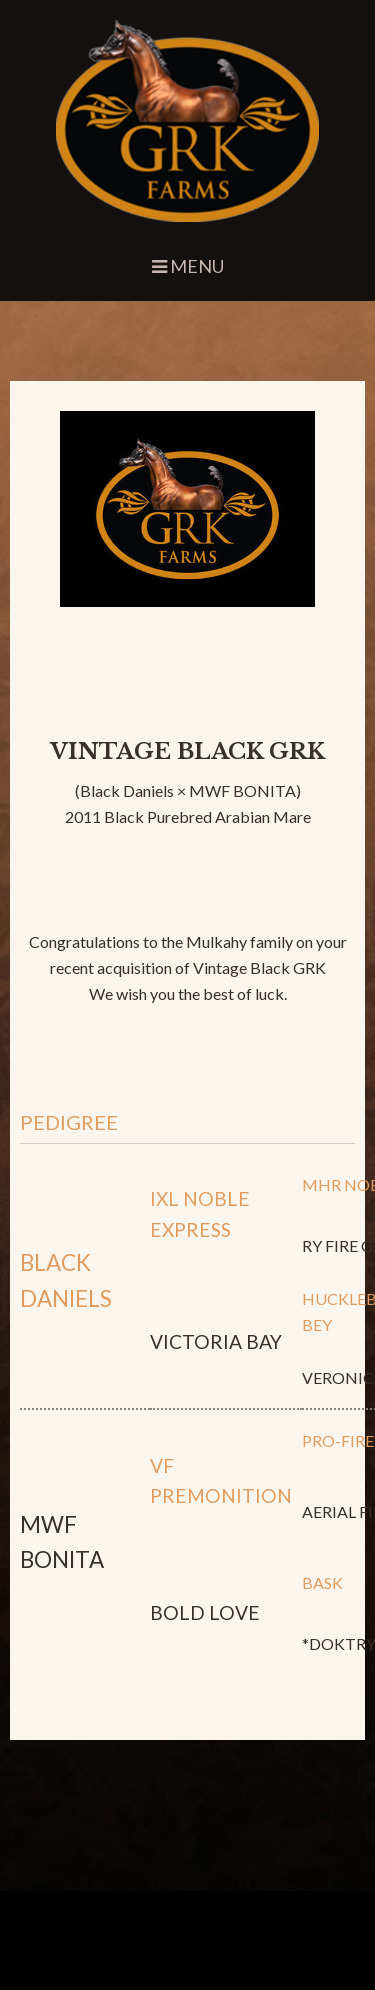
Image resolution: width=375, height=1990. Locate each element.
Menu (188, 266)
